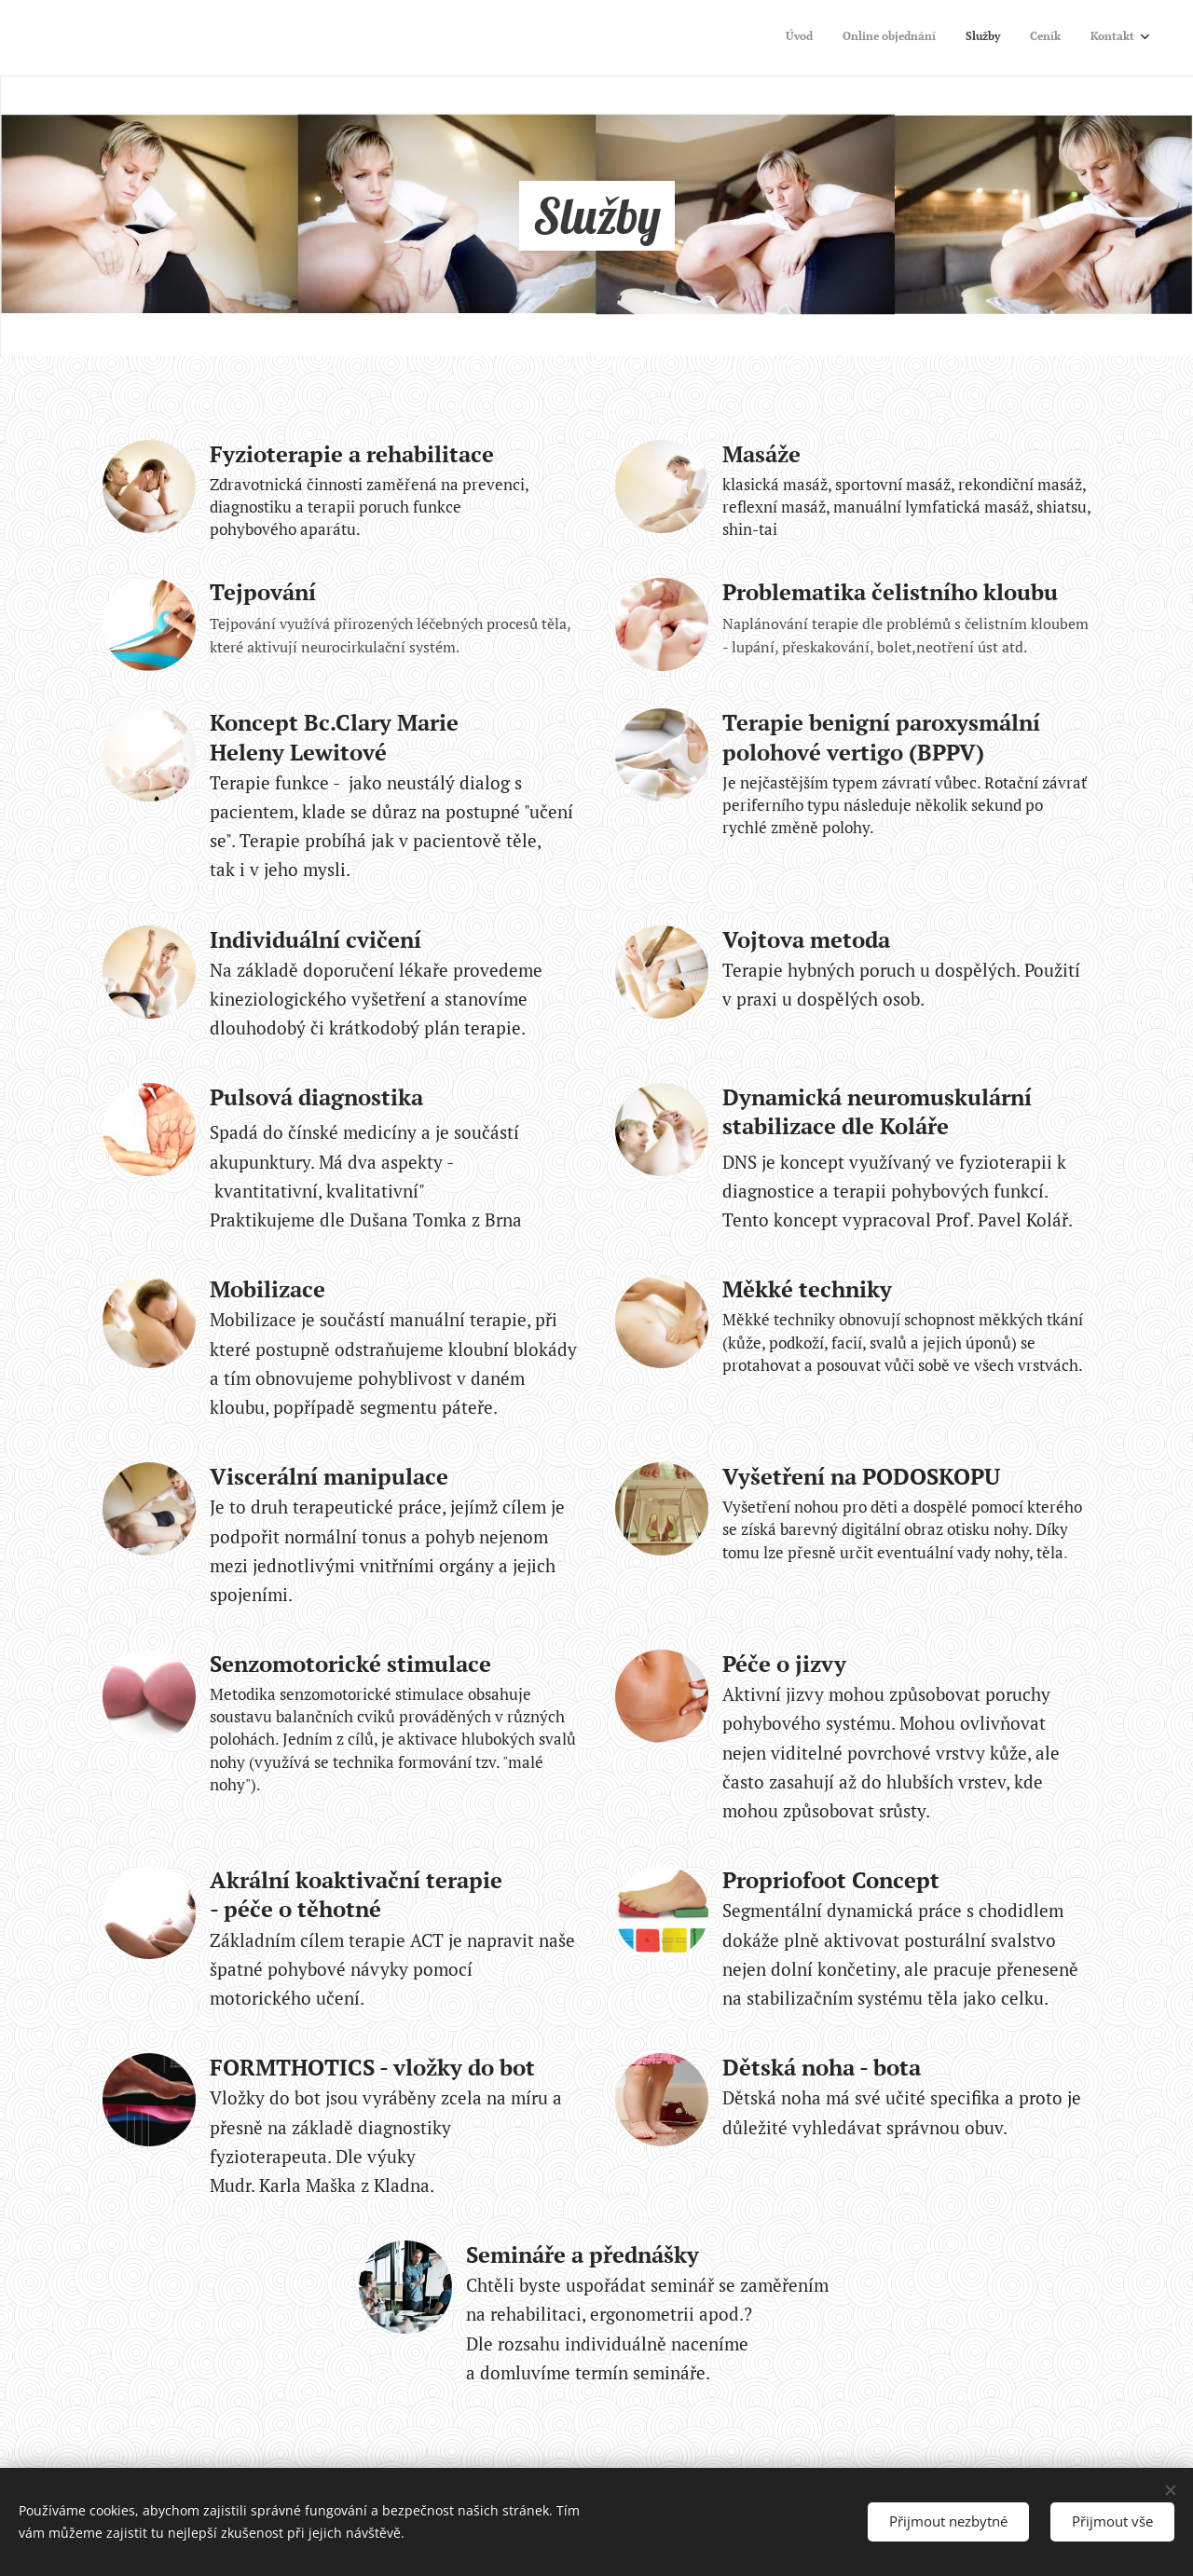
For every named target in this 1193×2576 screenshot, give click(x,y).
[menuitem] (1020, 38)
